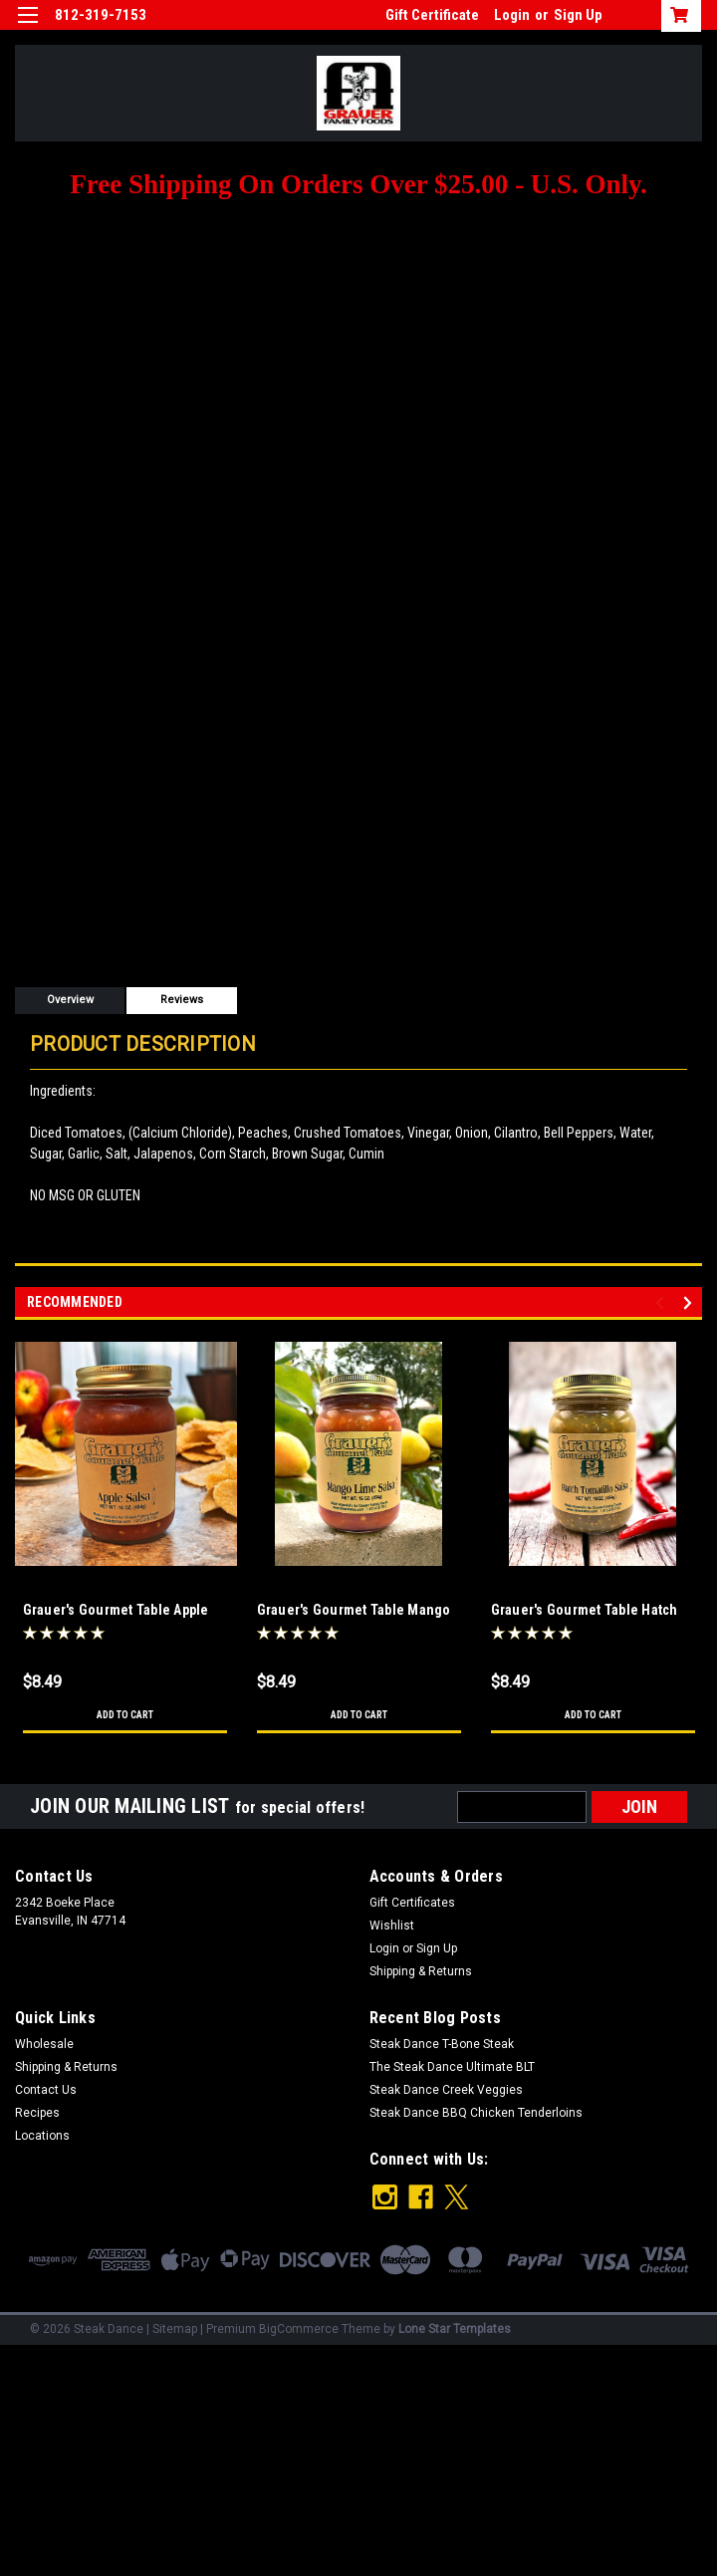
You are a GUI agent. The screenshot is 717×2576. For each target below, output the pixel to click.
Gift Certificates (412, 1903)
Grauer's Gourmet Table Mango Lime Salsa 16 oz (354, 1611)
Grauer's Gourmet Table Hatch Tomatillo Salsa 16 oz (584, 1611)
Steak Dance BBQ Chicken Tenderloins (476, 2113)
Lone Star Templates (454, 2321)
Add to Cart (125, 1715)
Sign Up (578, 15)
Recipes (37, 2113)
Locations (42, 2136)
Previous (662, 1302)
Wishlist (391, 1925)
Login (512, 15)
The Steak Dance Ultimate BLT (452, 2067)
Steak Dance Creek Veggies (446, 2090)
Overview (70, 999)
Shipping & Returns (420, 1971)
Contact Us (46, 2090)
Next (690, 1302)
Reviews (181, 999)
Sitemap (174, 2321)
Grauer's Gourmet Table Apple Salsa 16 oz (116, 1611)
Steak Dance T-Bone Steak (441, 2044)
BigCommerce (299, 2321)
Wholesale (44, 2044)
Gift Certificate (432, 15)
